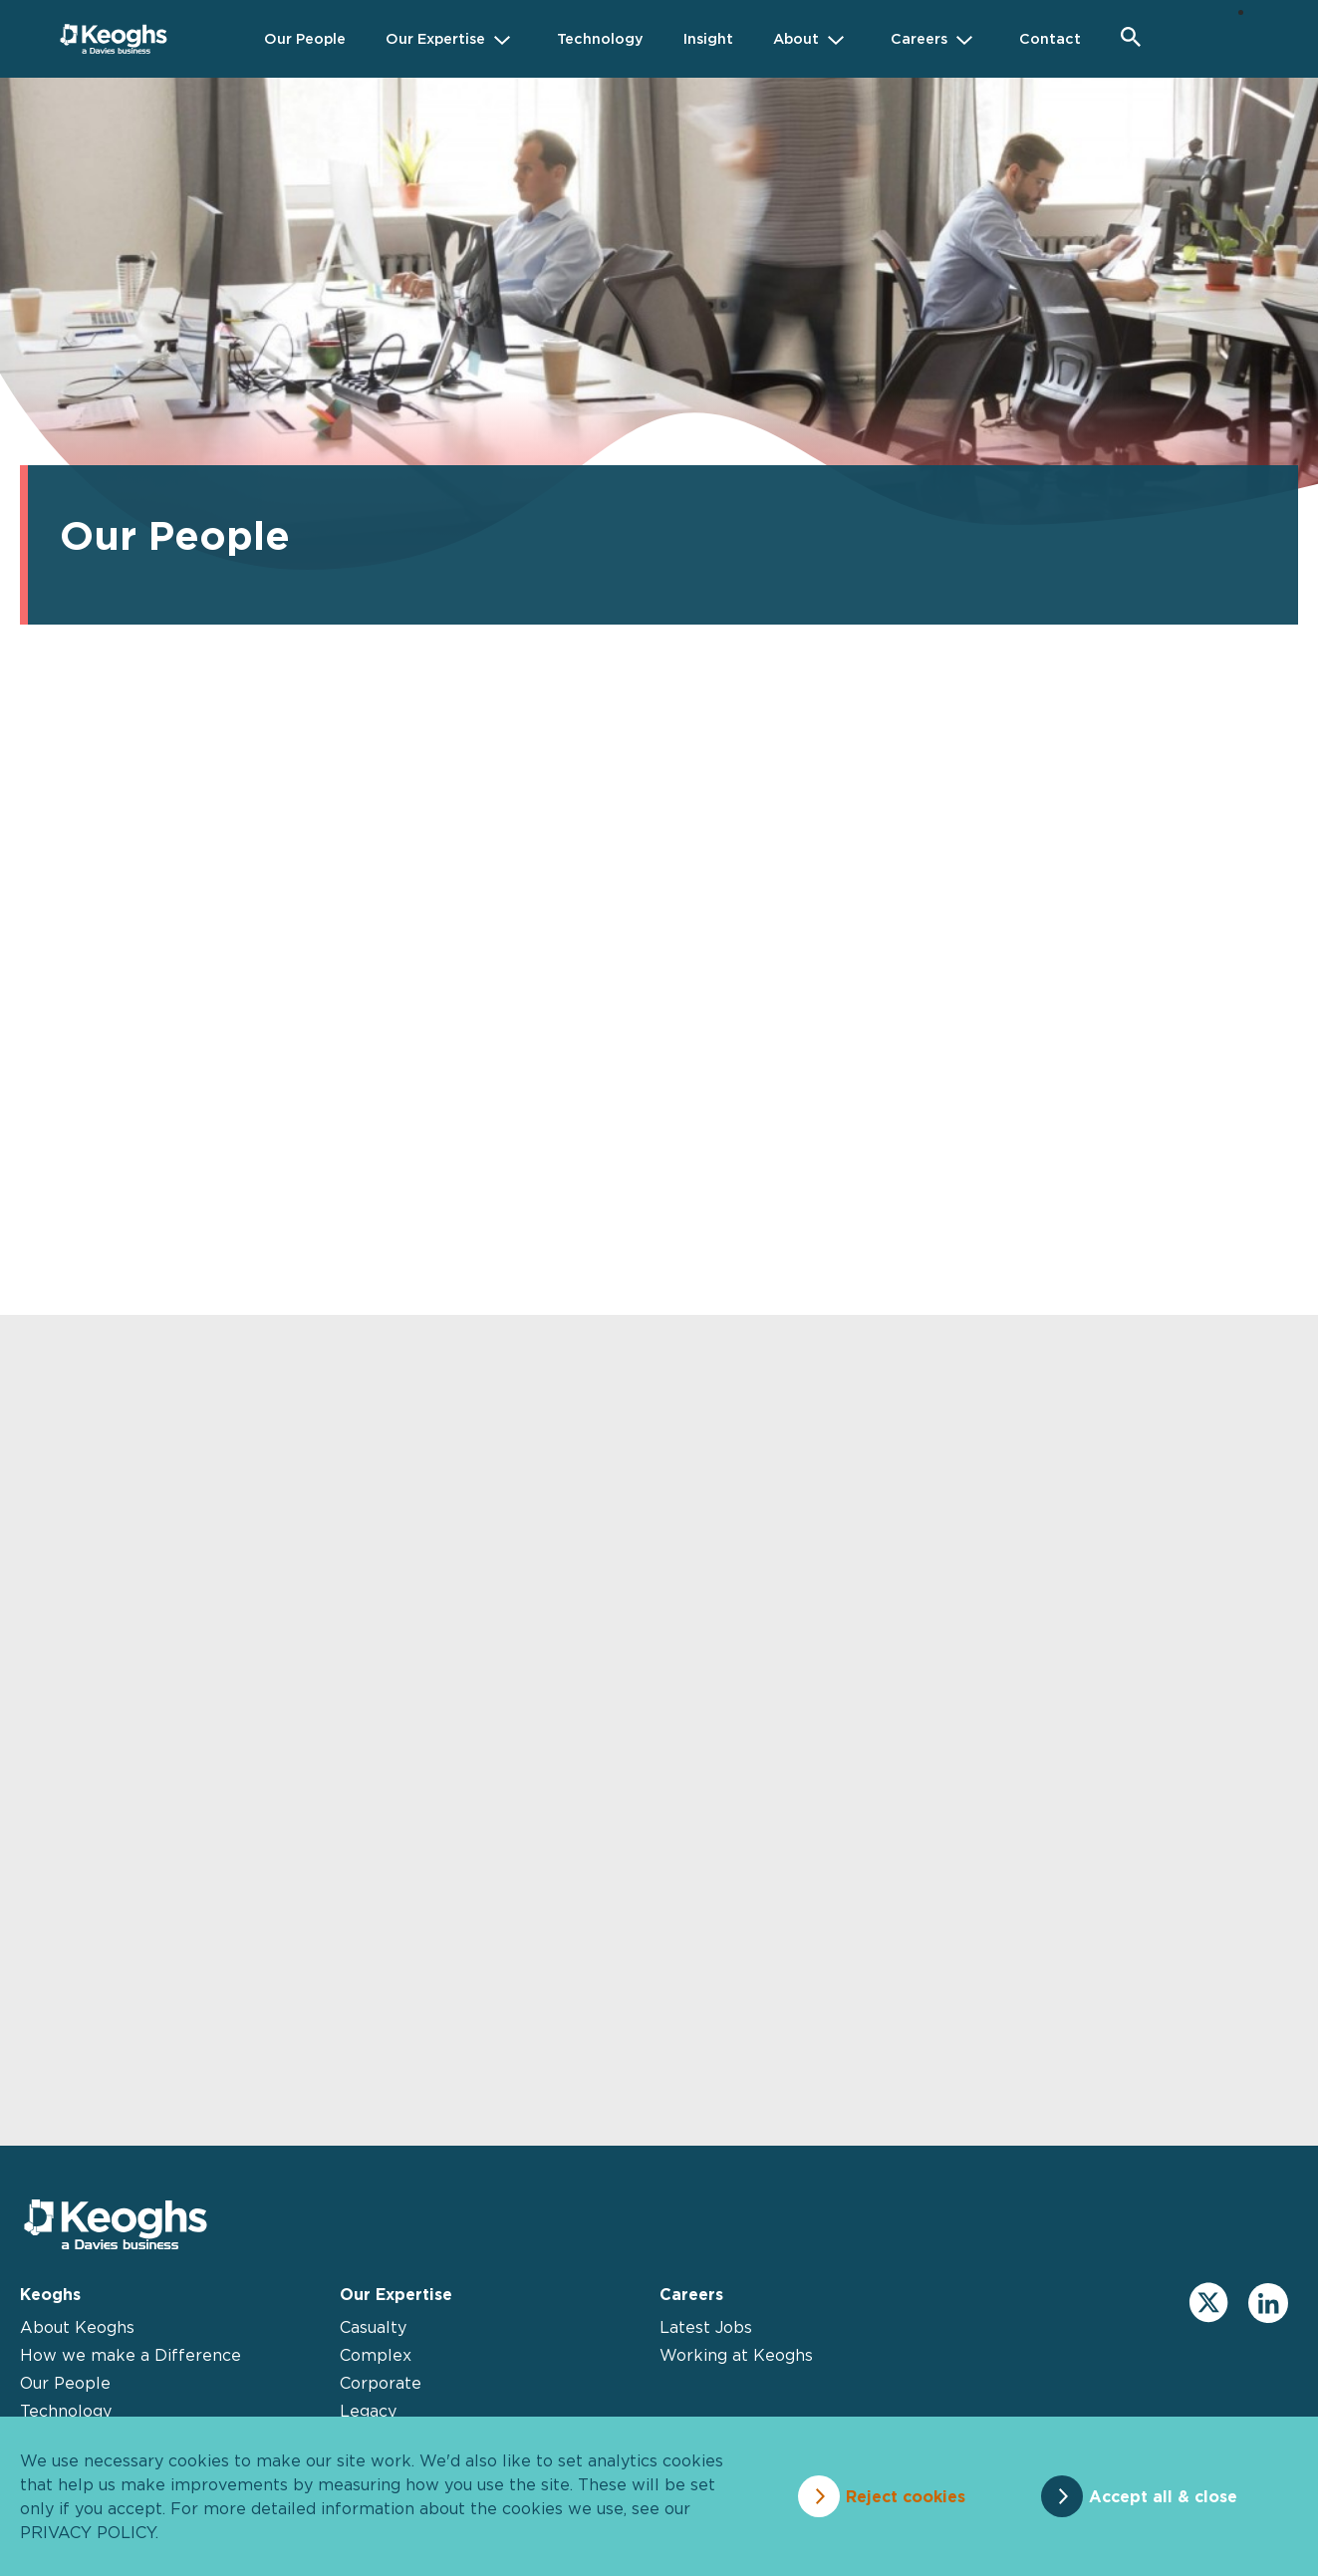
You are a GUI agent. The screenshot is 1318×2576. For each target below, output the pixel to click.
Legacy (368, 2411)
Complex (375, 2355)
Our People (65, 2383)
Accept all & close (1163, 2496)
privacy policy (87, 2532)
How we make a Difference (130, 2355)
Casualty (373, 2327)
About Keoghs (77, 2327)
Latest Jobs (705, 2327)
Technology (66, 2411)
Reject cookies (905, 2496)
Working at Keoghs (736, 2355)
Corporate (380, 2383)
